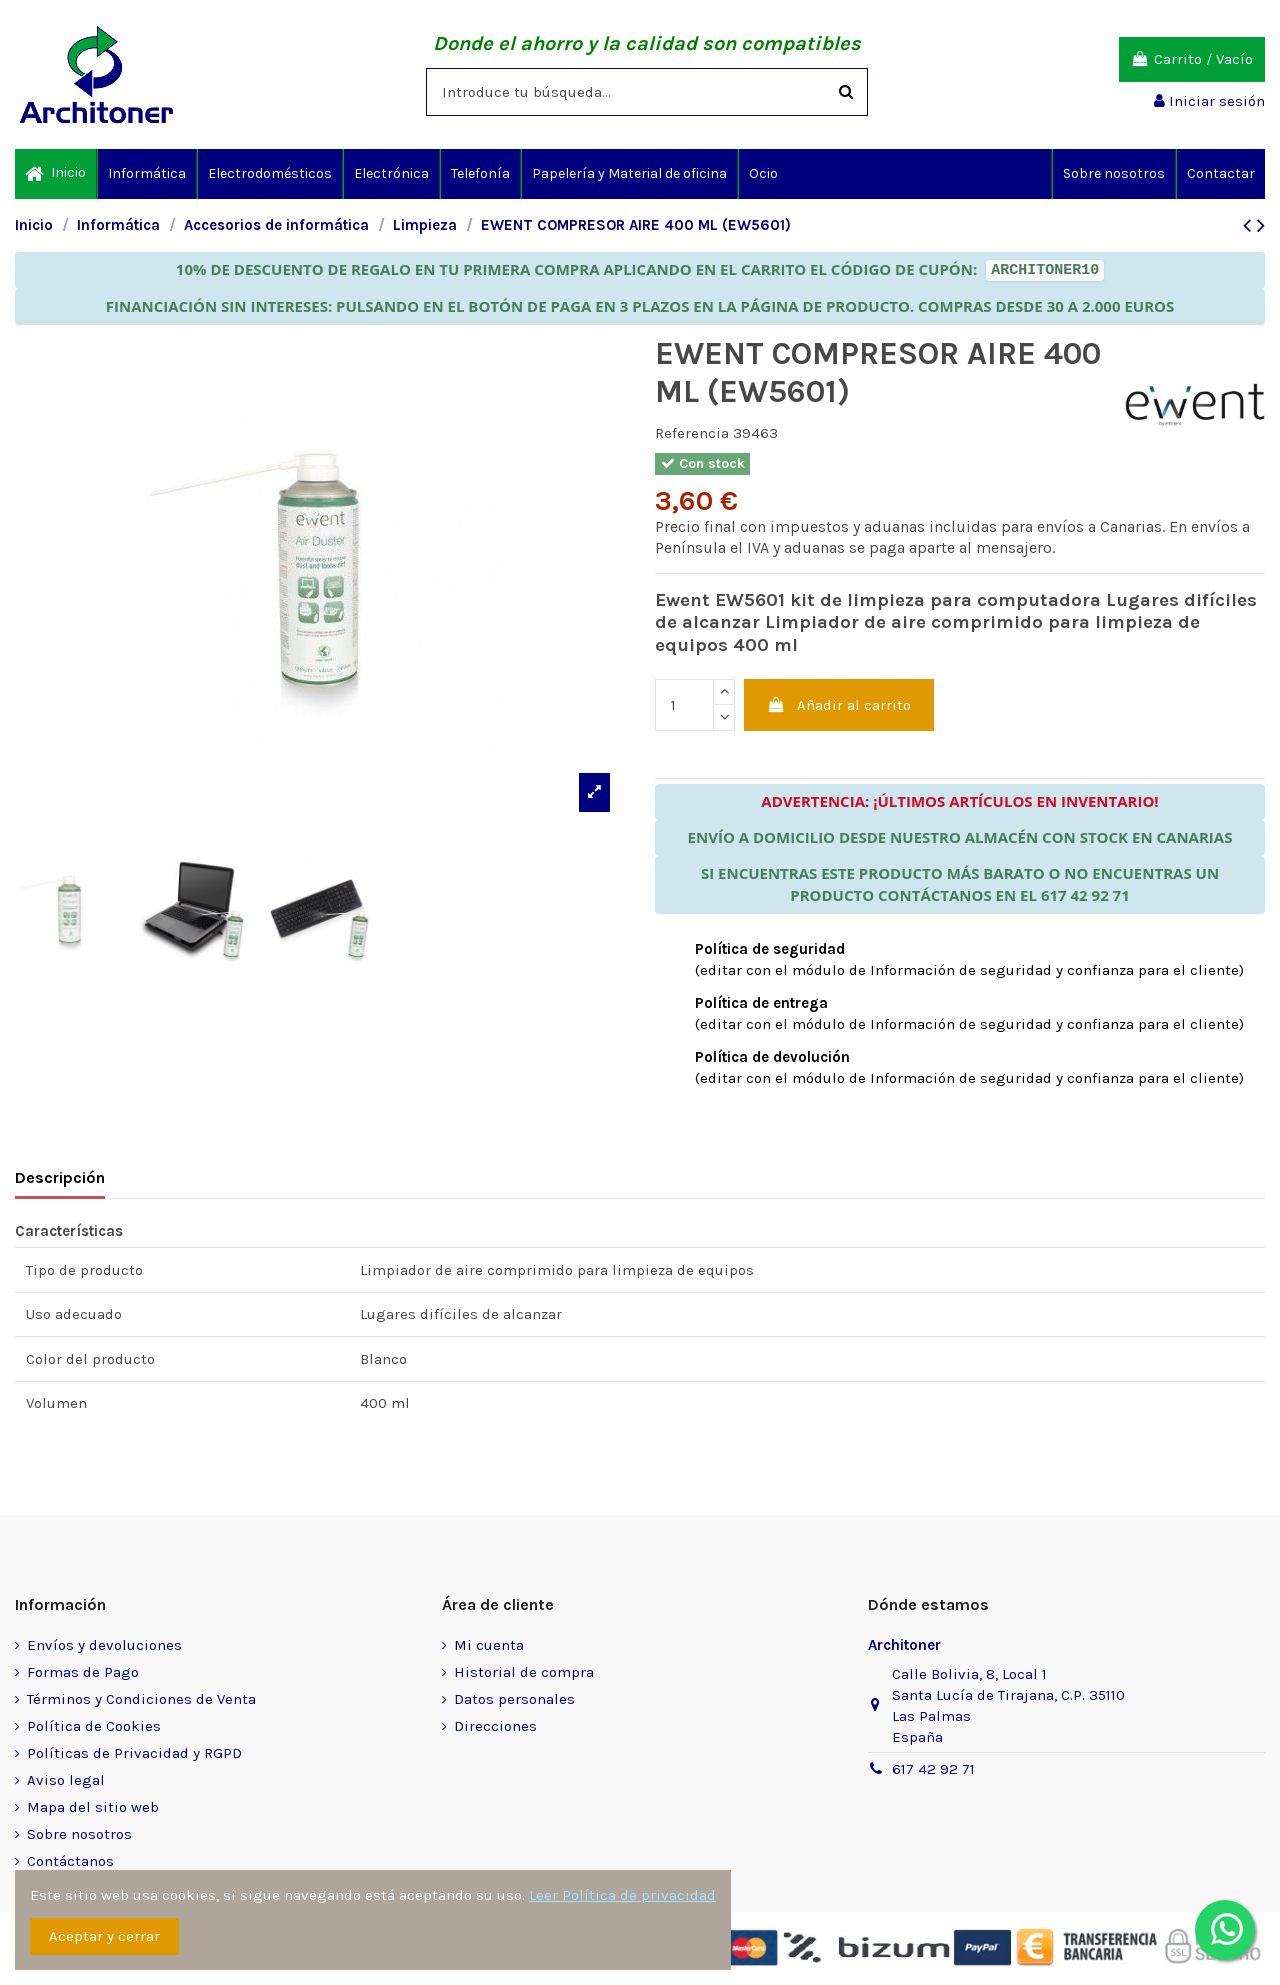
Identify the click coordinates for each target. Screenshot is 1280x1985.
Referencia (692, 433)
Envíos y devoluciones (104, 1645)
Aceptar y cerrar (104, 1936)
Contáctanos (70, 1861)
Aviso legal (66, 1780)
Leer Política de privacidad (622, 1895)
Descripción (60, 1177)
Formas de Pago (83, 1672)
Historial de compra (524, 1672)
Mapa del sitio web (93, 1807)
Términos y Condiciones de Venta (141, 1699)
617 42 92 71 (933, 1769)
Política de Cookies (94, 1726)
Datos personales (514, 1699)
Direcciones (495, 1726)
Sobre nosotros (79, 1834)
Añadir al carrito (839, 705)
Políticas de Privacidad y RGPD (134, 1753)
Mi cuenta (489, 1645)
